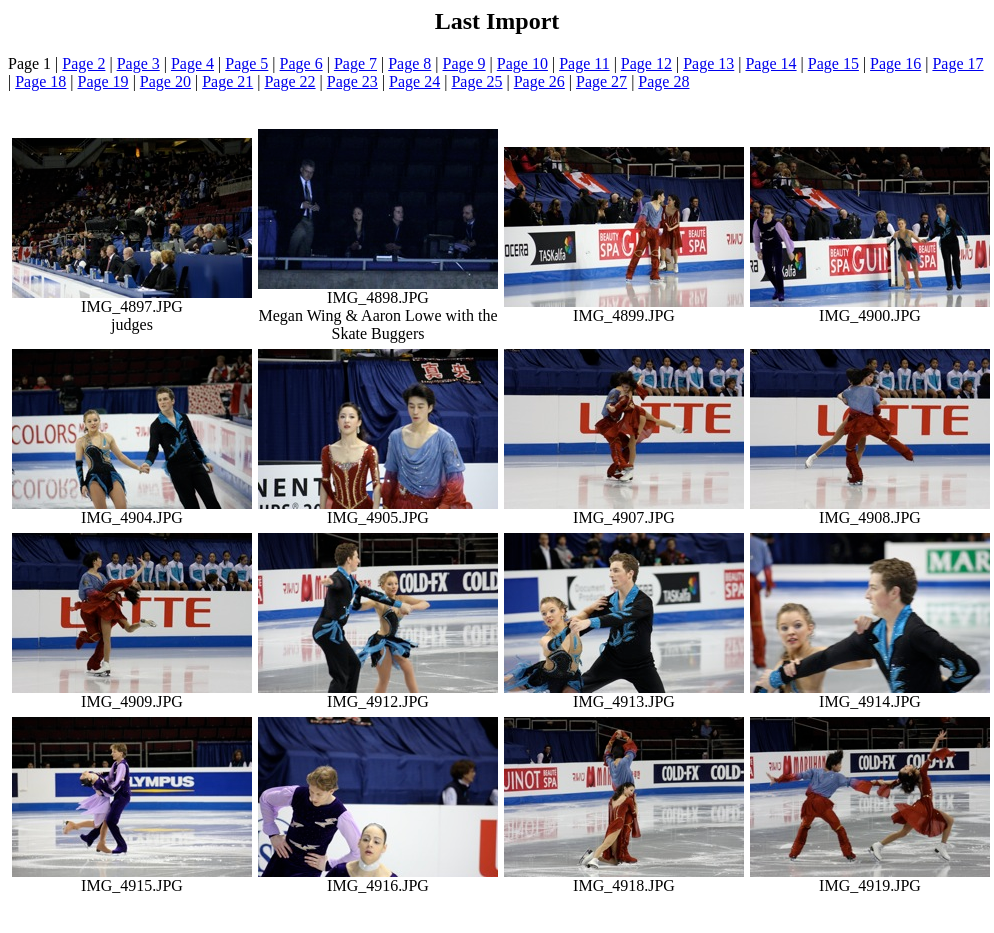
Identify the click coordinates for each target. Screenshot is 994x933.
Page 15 (833, 63)
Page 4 (192, 63)
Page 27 (601, 81)
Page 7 (355, 63)
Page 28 (663, 81)
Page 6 (301, 63)
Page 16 (895, 63)
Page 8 (409, 63)
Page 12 (646, 63)
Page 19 (103, 81)
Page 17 (957, 63)
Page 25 (476, 81)
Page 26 (539, 81)
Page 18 (40, 81)
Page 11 (584, 63)
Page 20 (165, 81)
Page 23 (352, 81)
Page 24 (414, 81)
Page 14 (770, 63)
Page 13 (708, 63)
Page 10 (522, 63)
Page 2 (83, 63)
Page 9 (464, 63)
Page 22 (289, 81)
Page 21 (227, 81)
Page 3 (138, 63)
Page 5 (246, 63)
